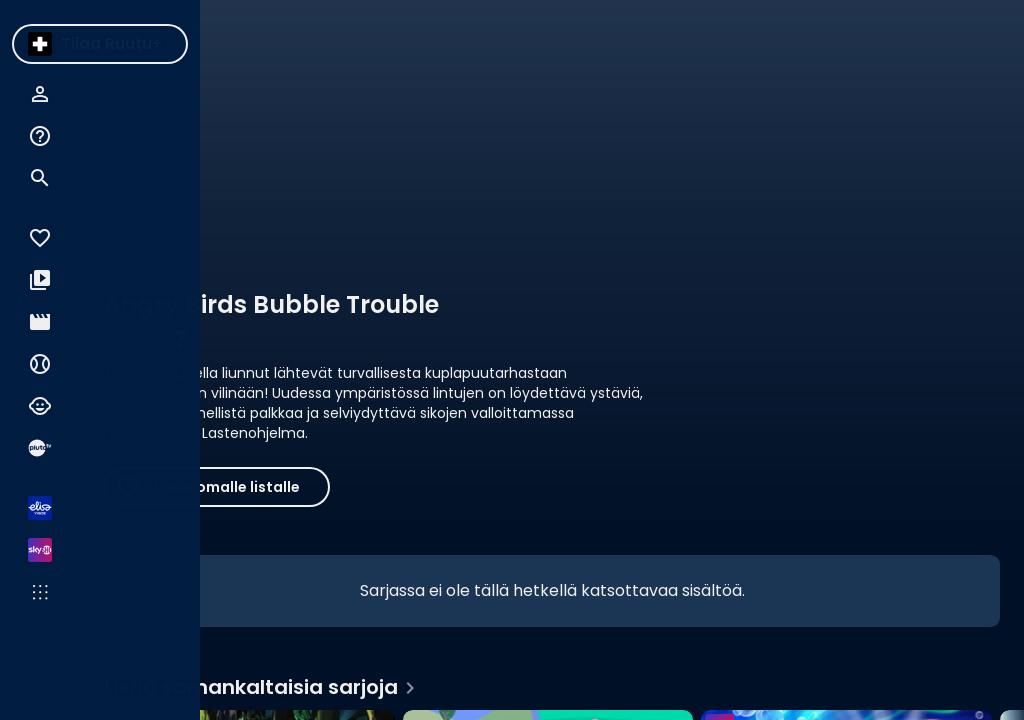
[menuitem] (40, 44)
